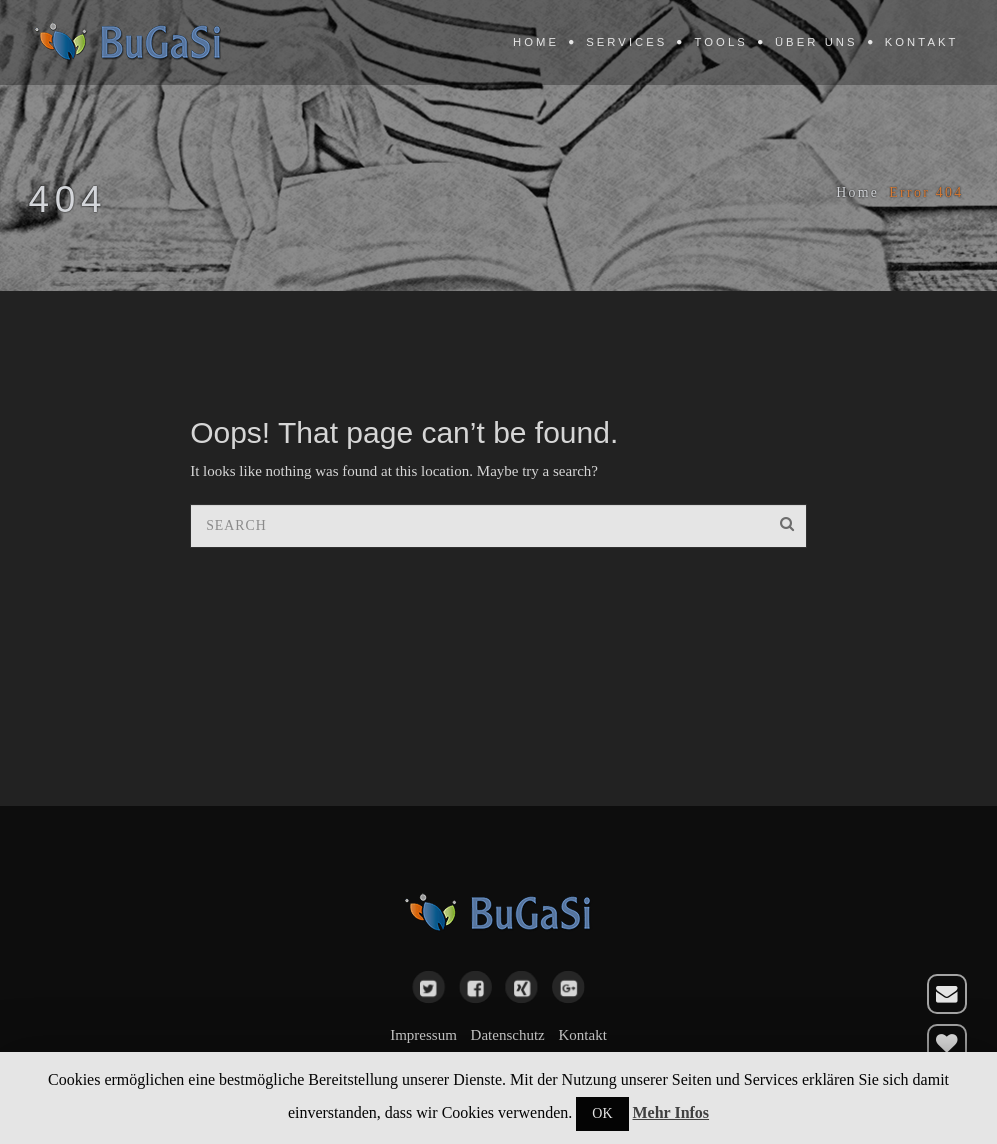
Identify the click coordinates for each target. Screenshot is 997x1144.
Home (536, 42)
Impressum (423, 1035)
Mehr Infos (671, 1112)
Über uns (816, 42)
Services (626, 42)
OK (602, 1113)
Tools (721, 42)
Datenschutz (508, 1035)
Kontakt (922, 42)
